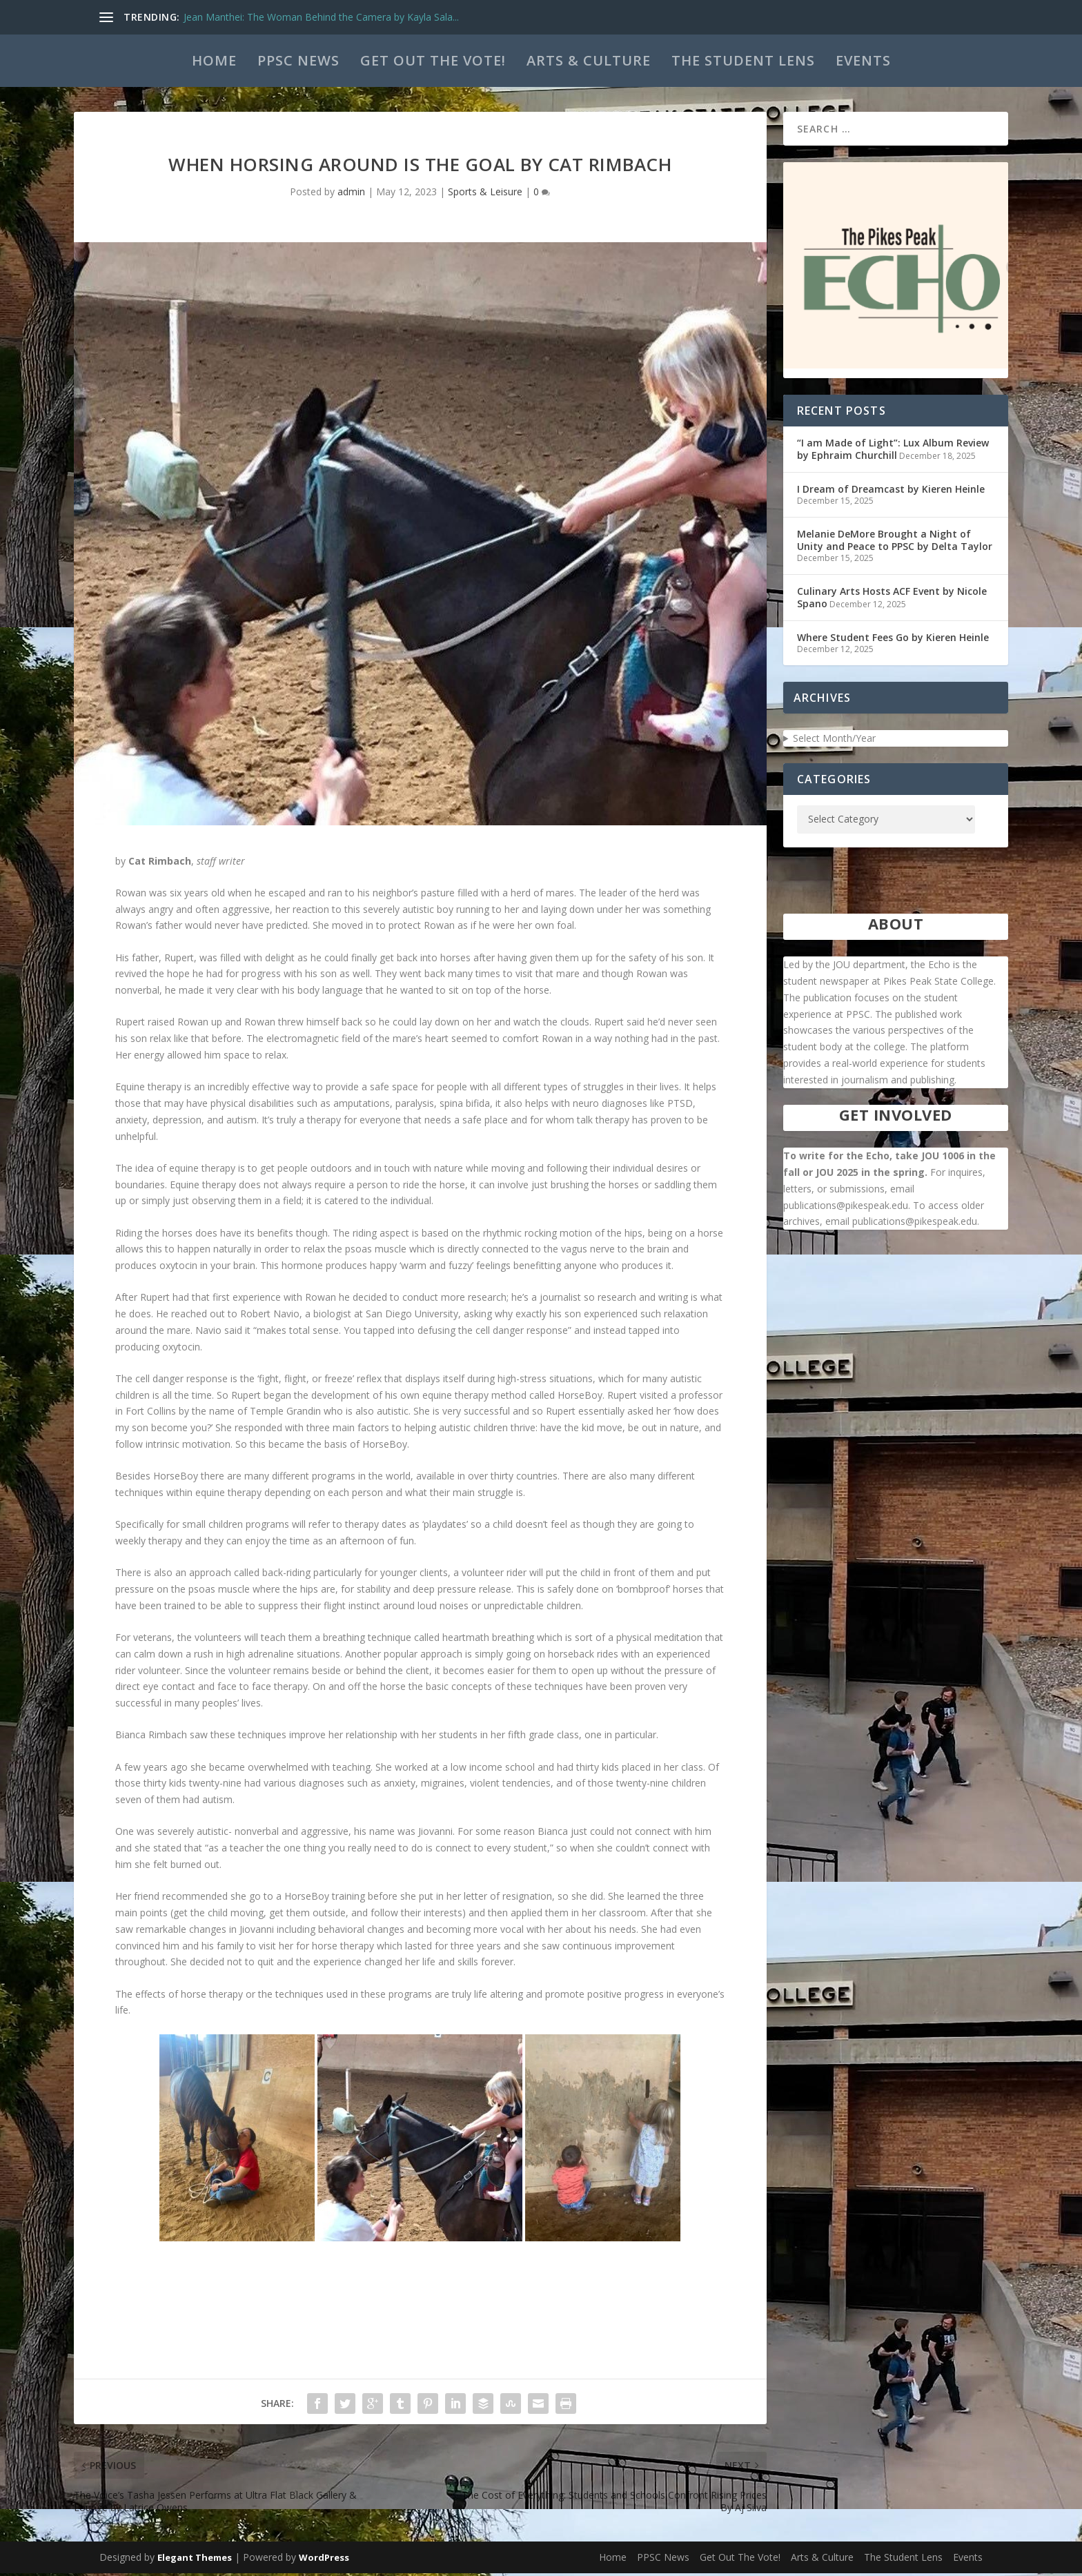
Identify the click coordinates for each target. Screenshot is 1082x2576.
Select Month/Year (834, 740)
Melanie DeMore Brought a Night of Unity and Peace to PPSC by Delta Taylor (894, 542)
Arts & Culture (589, 60)
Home (214, 60)
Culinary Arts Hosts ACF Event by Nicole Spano (892, 600)
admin (351, 194)
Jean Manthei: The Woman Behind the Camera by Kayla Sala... (321, 16)
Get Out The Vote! (433, 60)
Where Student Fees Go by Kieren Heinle (893, 640)
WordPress (324, 2560)
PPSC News (298, 60)
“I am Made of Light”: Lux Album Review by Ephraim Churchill (893, 451)
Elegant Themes (194, 2560)
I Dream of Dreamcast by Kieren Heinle (891, 491)
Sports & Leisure (485, 194)
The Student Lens (743, 60)
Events (863, 60)
